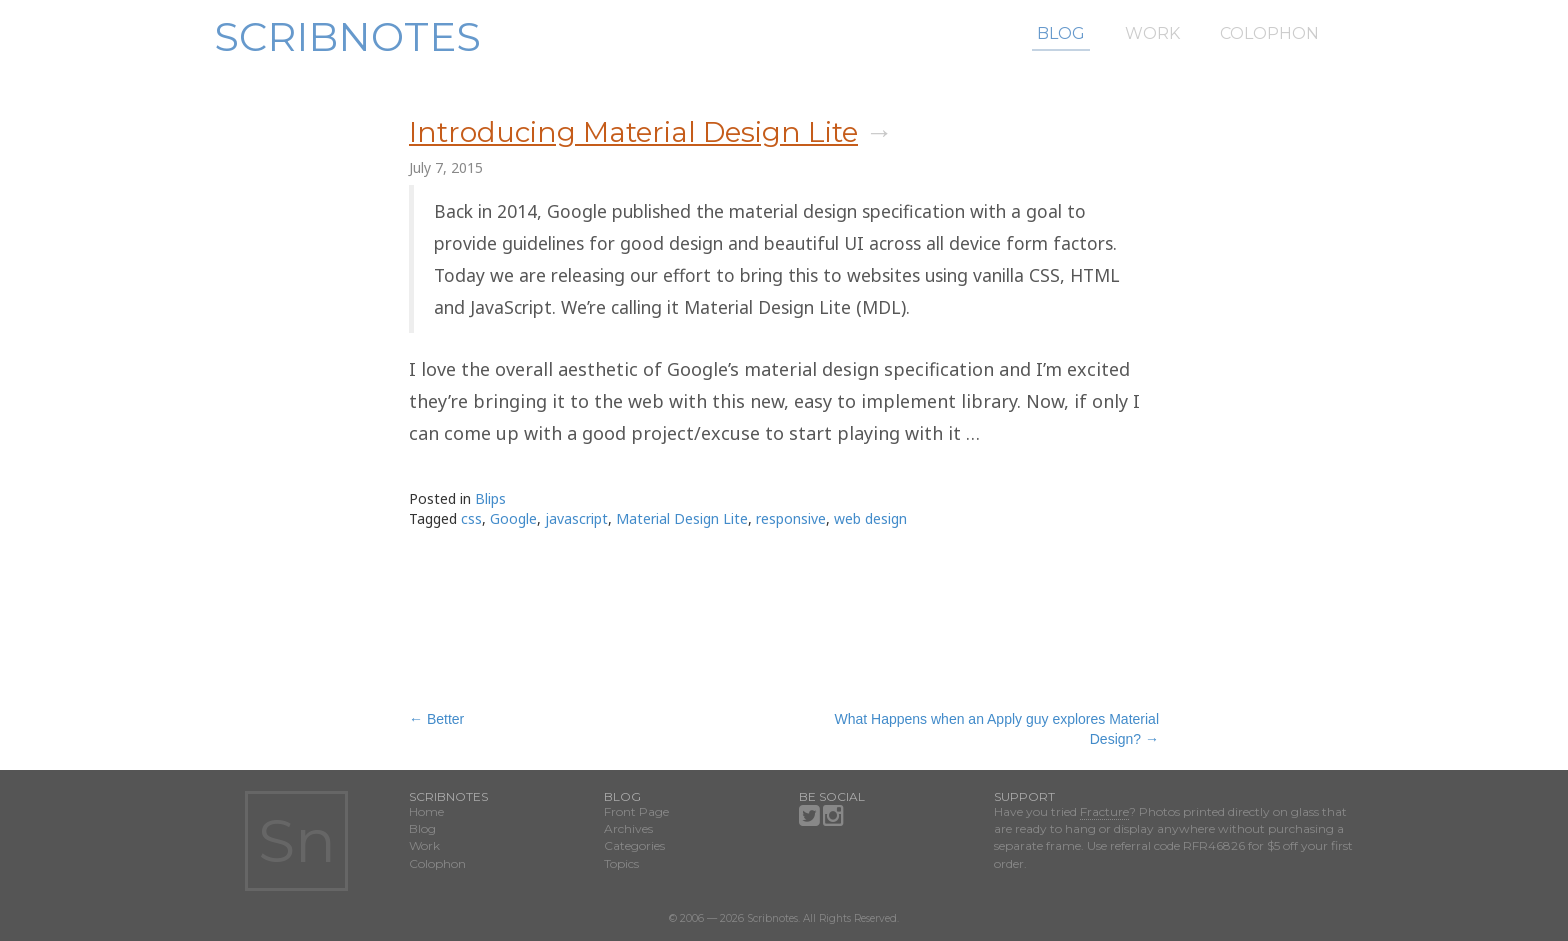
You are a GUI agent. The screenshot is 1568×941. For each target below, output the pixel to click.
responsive (791, 518)
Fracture (1104, 811)
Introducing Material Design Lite (633, 132)
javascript (576, 518)
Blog (1061, 33)
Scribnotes (347, 36)
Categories (634, 845)
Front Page (636, 811)
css (471, 518)
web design (870, 518)
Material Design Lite (682, 518)
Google (513, 518)
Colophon (1269, 33)
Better (436, 719)
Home (426, 811)
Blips (490, 498)
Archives (628, 828)
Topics (621, 863)
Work (1152, 33)
